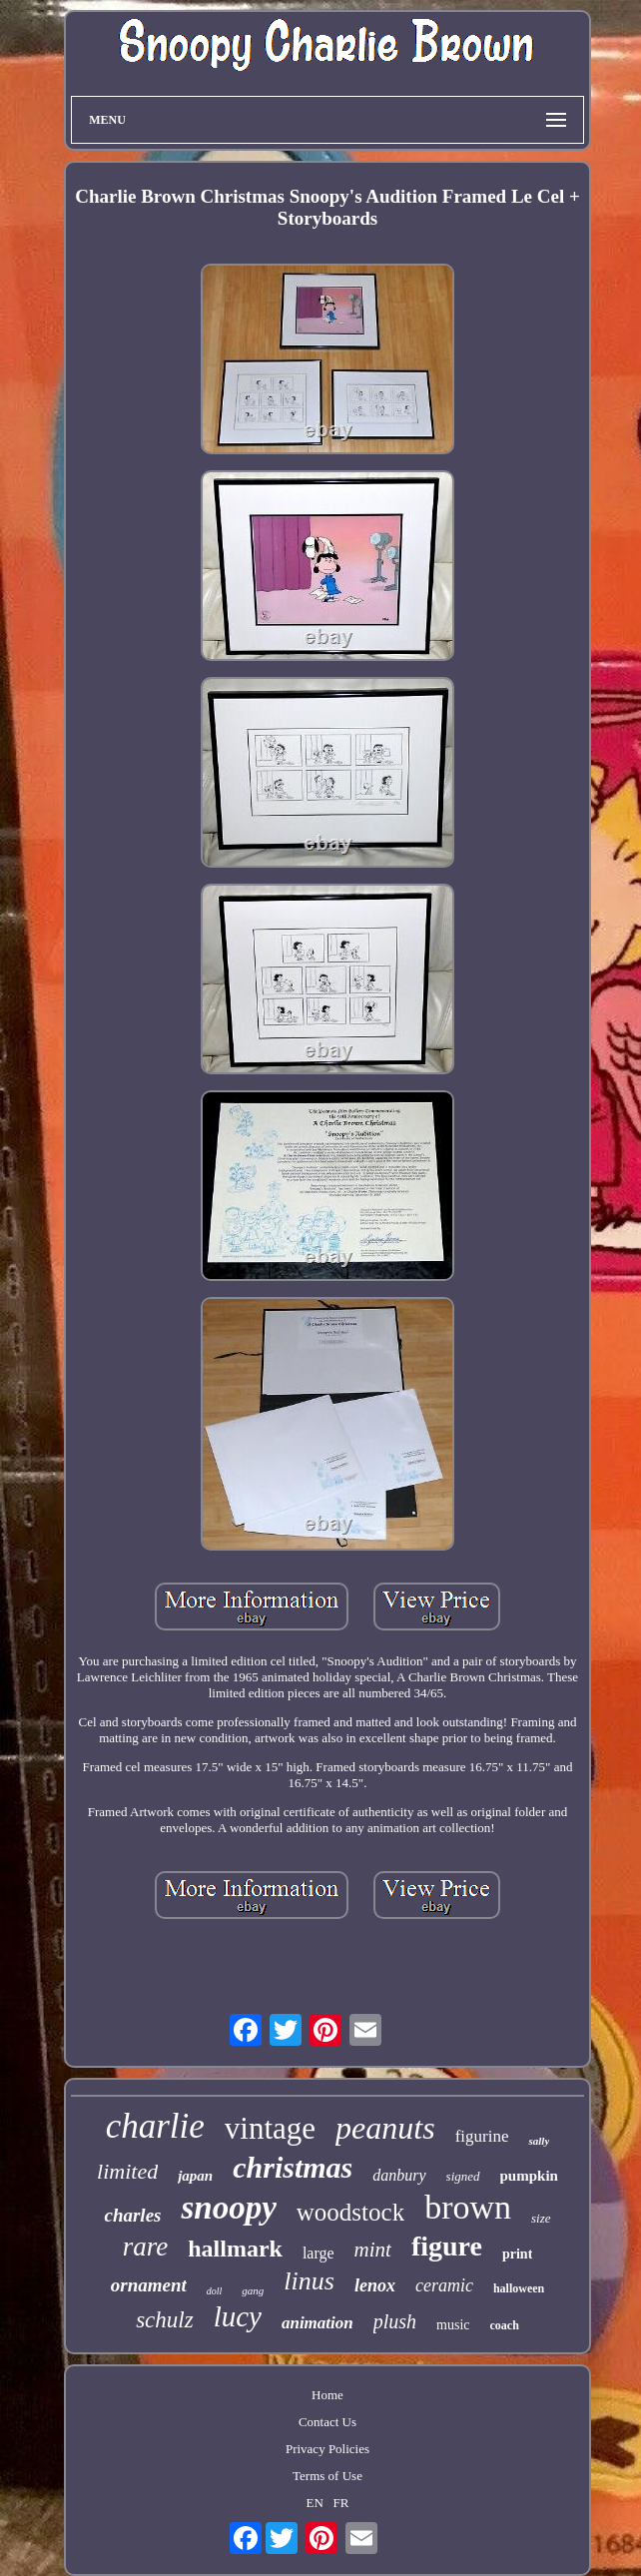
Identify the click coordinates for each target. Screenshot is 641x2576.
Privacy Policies (327, 2448)
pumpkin (529, 2176)
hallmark (235, 2248)
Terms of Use (327, 2475)
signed (463, 2176)
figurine (482, 2136)
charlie (155, 2126)
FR (341, 2502)
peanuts (385, 2128)
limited (127, 2171)
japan (195, 2176)
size (541, 2218)
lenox (374, 2285)
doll (215, 2290)
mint (372, 2249)
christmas (292, 2167)
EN (315, 2502)
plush (394, 2321)
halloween (518, 2288)
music (452, 2324)
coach (504, 2325)
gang (253, 2290)
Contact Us (327, 2421)
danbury (398, 2175)
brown (467, 2207)
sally (538, 2141)
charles (132, 2215)
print (517, 2254)
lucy (238, 2316)
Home (327, 2394)
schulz (165, 2319)
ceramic (444, 2285)
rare (146, 2246)
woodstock (350, 2212)
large (318, 2253)
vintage (270, 2128)
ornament (149, 2284)
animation (317, 2322)
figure (446, 2246)
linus (309, 2280)
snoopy (228, 2208)
